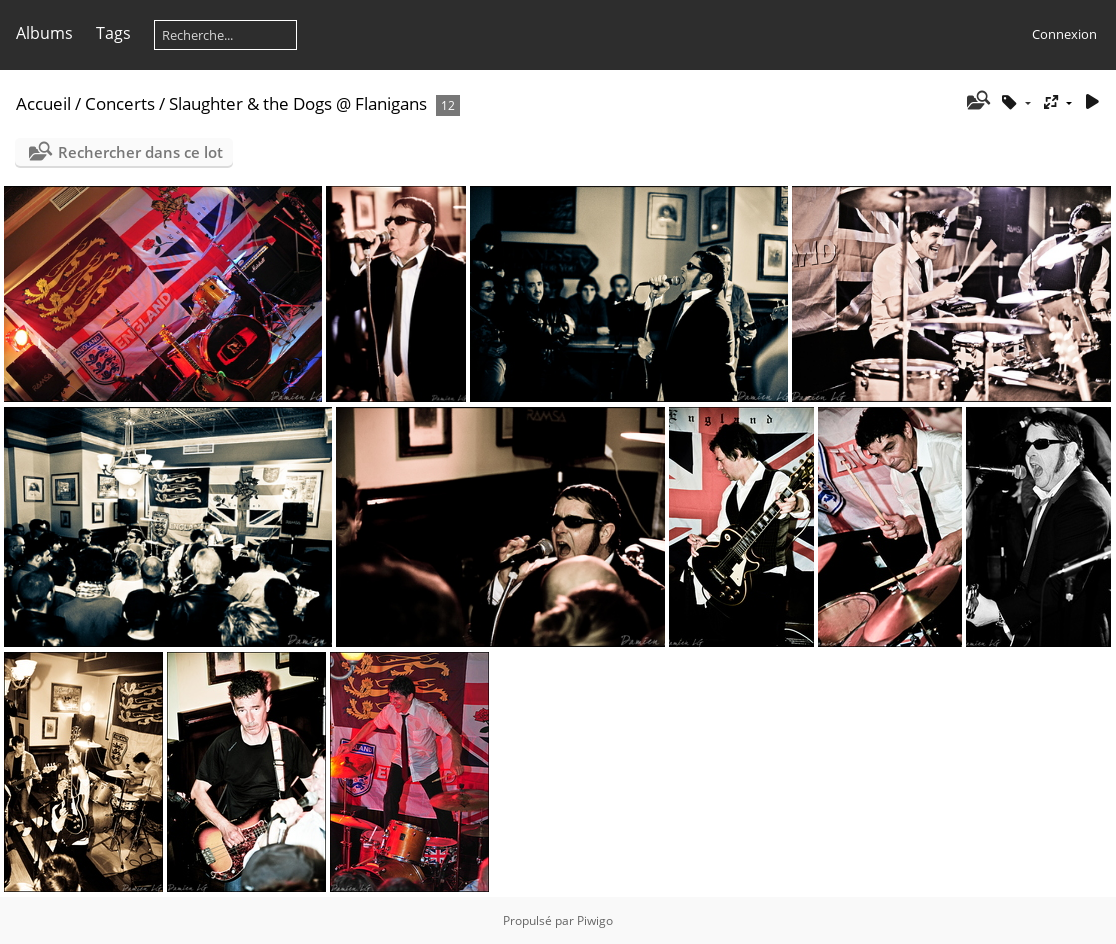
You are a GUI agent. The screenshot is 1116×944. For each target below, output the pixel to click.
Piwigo (595, 920)
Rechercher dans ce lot (140, 152)
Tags (113, 33)
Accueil (43, 103)
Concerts (120, 103)
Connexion (1064, 34)
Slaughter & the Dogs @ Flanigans (298, 103)
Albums (44, 33)
